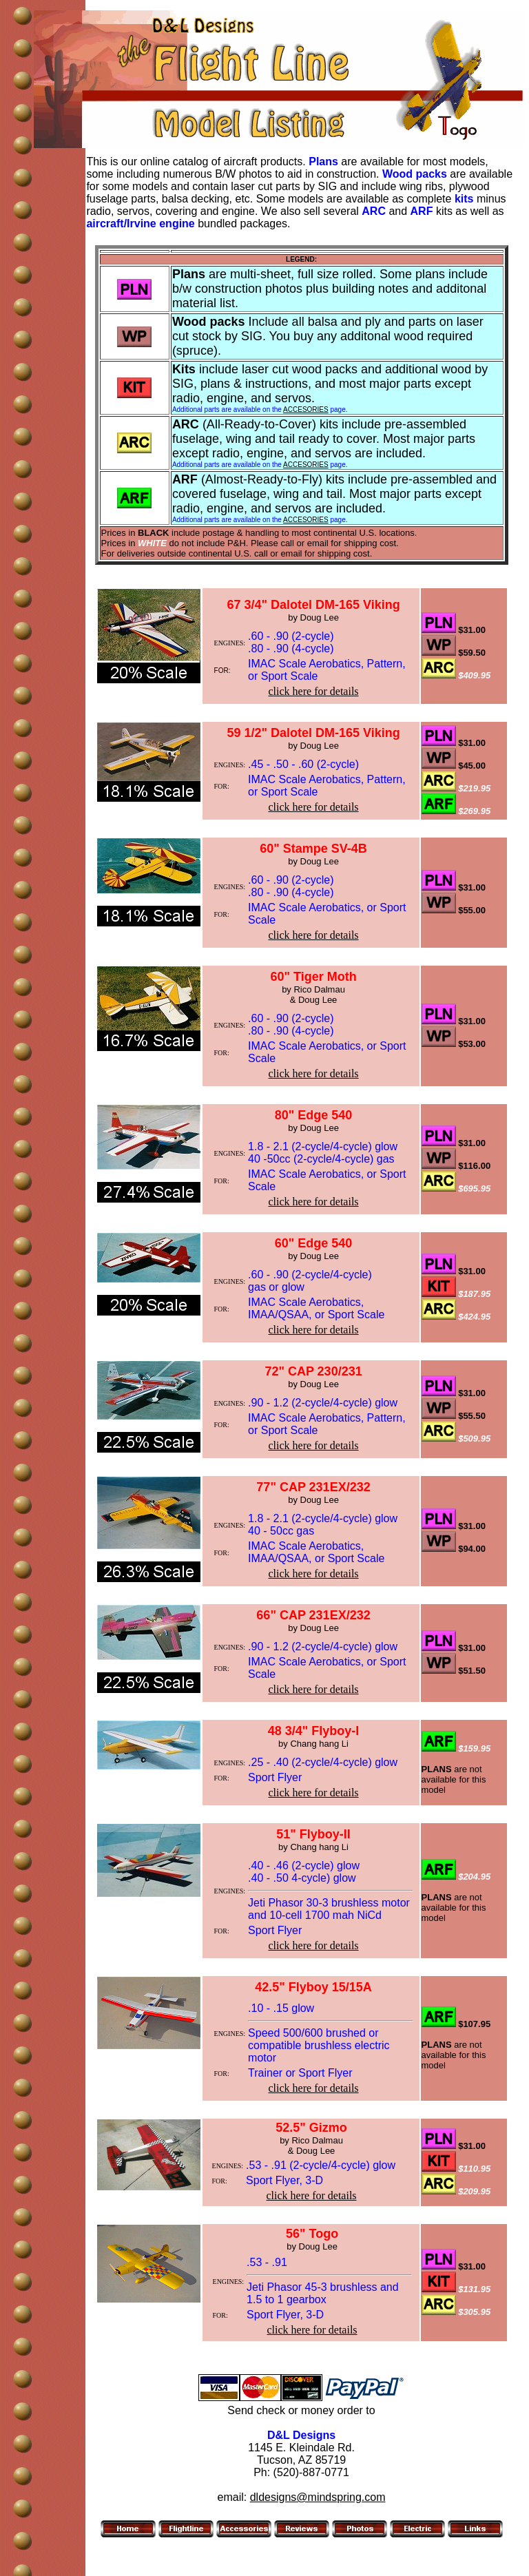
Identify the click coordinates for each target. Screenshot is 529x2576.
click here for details (314, 691)
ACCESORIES (306, 409)
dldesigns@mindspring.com (318, 2497)
